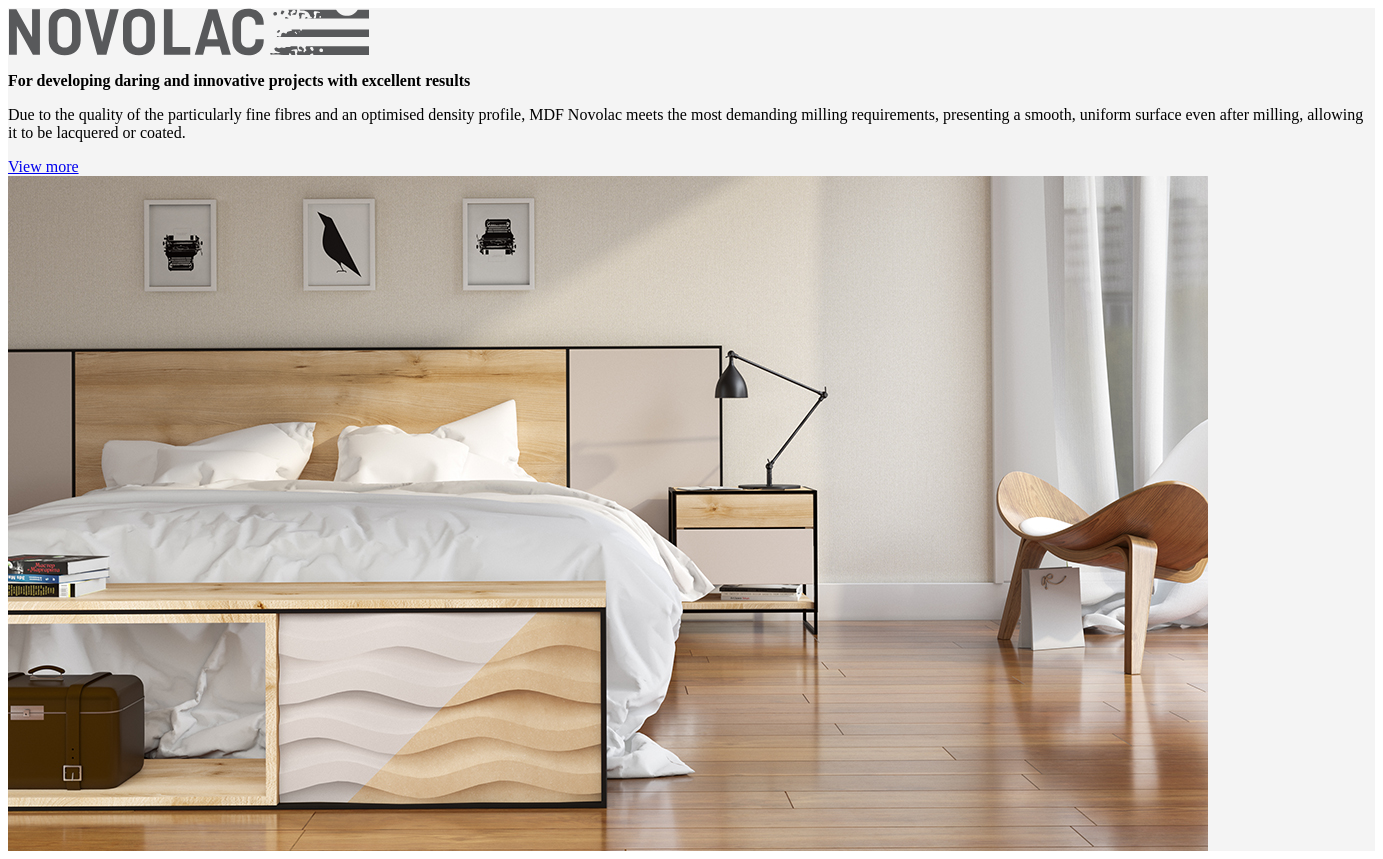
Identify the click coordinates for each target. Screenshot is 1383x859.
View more (43, 166)
